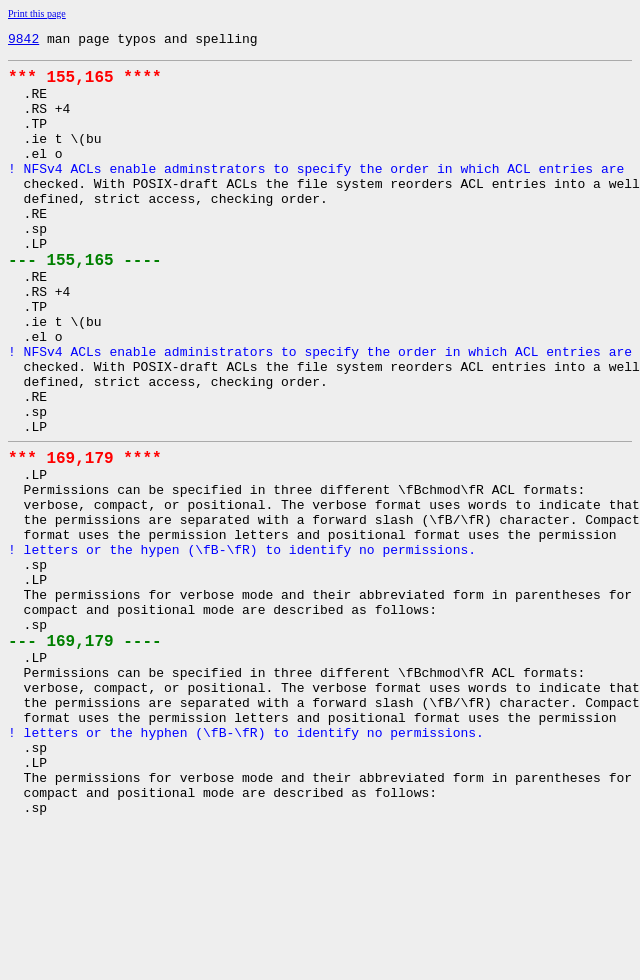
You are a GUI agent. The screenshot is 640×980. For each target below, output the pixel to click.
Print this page (37, 13)
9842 (23, 41)
